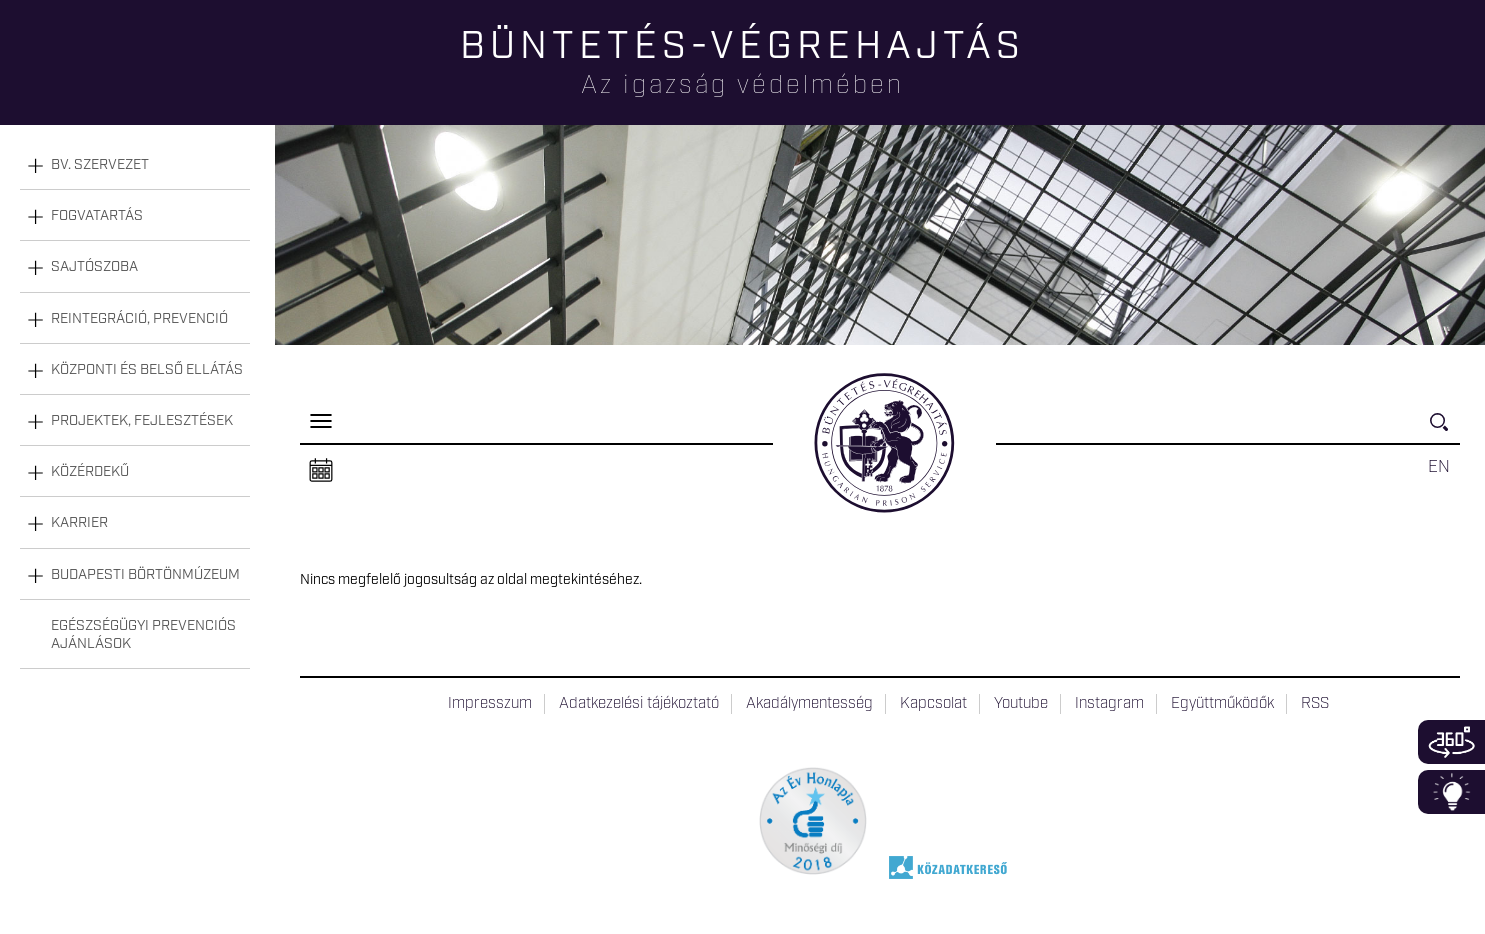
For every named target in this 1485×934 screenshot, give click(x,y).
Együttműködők (1222, 704)
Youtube (1021, 704)
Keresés (1445, 430)
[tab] (135, 165)
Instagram (1109, 704)
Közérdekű (90, 472)
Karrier (79, 523)
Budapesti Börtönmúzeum (145, 575)
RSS (1315, 704)
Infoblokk (1451, 792)
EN (1439, 467)
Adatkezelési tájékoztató (639, 704)
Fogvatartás (97, 216)
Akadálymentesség (809, 704)
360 (1451, 742)
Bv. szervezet (100, 165)
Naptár (321, 471)
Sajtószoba (94, 267)
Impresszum (490, 704)
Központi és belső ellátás (147, 370)
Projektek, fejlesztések (142, 421)
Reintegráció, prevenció (139, 319)
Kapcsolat (933, 704)
